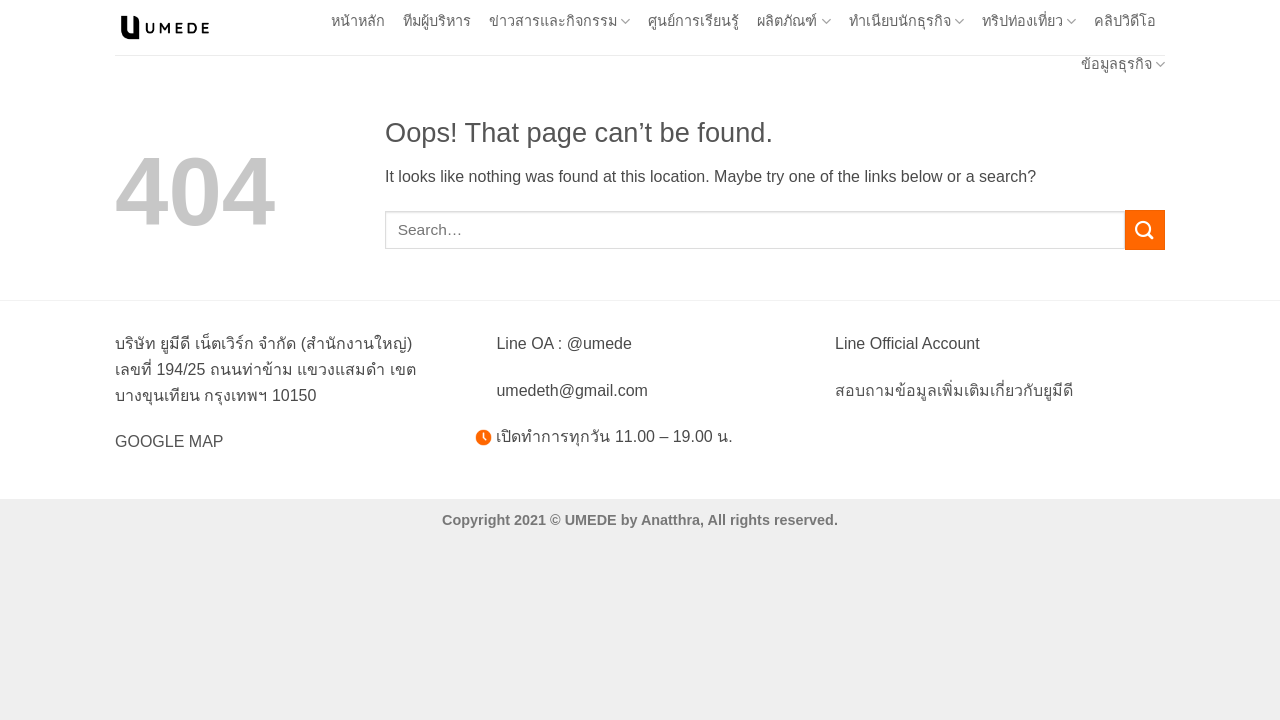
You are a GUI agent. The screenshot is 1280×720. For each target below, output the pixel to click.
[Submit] (1145, 229)
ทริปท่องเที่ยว (1029, 21)
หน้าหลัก (358, 21)
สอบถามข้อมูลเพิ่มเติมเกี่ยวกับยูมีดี (954, 390)
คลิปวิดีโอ (1125, 21)
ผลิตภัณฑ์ (793, 21)
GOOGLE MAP (169, 441)
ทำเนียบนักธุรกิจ (906, 21)
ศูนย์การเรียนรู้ (693, 21)
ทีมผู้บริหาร (437, 21)
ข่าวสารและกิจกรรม (559, 21)
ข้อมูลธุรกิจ (1123, 64)
